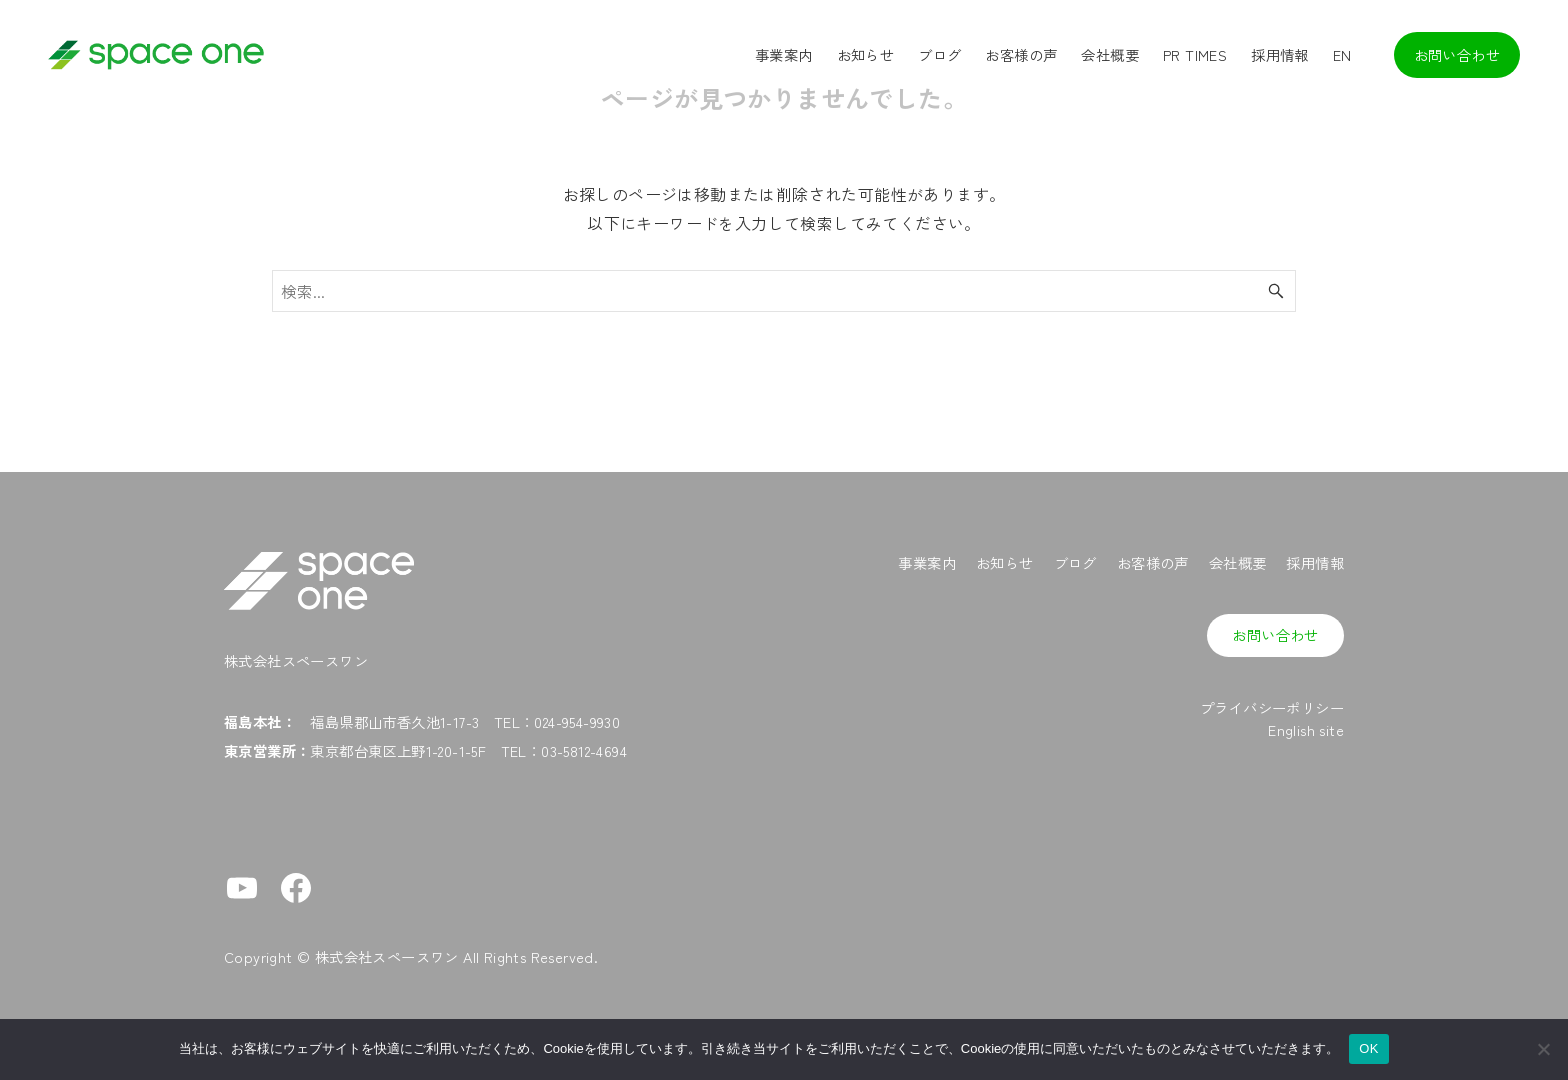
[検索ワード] (784, 291)
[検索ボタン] (1276, 291)
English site (1306, 729)
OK (1368, 1048)
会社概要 (1238, 562)
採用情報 (1315, 562)
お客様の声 (1153, 562)
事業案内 (927, 562)
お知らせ (1005, 562)
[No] (1543, 1049)
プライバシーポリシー (1272, 707)
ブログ (1075, 562)
